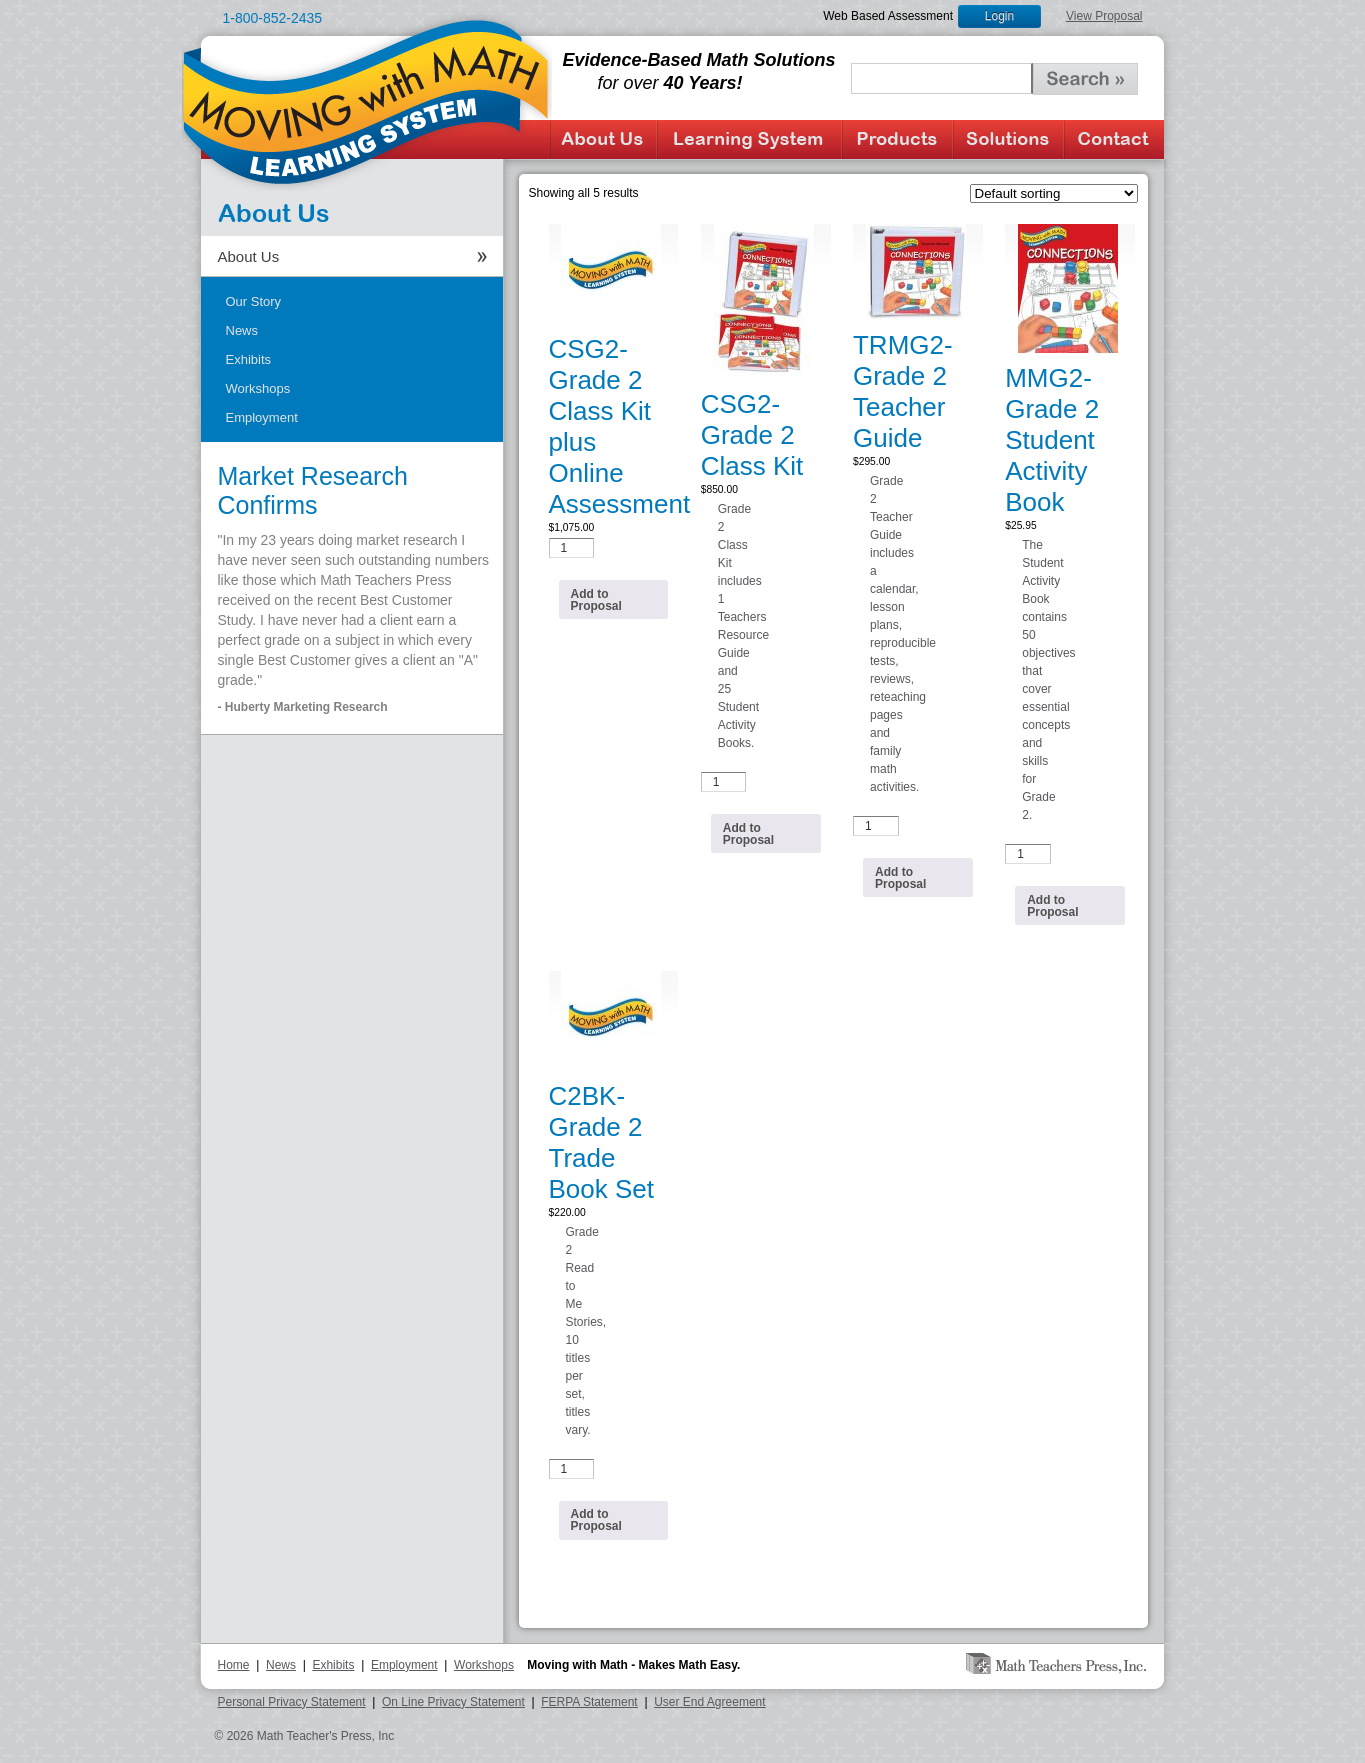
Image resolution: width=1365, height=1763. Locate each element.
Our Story (254, 301)
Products (897, 139)
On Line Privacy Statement (453, 1702)
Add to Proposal (596, 600)
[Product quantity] (572, 548)
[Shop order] (1054, 193)
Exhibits (249, 359)
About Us (603, 139)
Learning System (749, 139)
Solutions (1008, 139)
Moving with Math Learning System (367, 101)
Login (999, 16)
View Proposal (1104, 16)
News (242, 330)
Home (234, 1665)
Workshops (258, 388)
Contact (1114, 139)
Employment (262, 417)
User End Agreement (709, 1702)
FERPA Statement (589, 1702)
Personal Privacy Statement (292, 1702)
